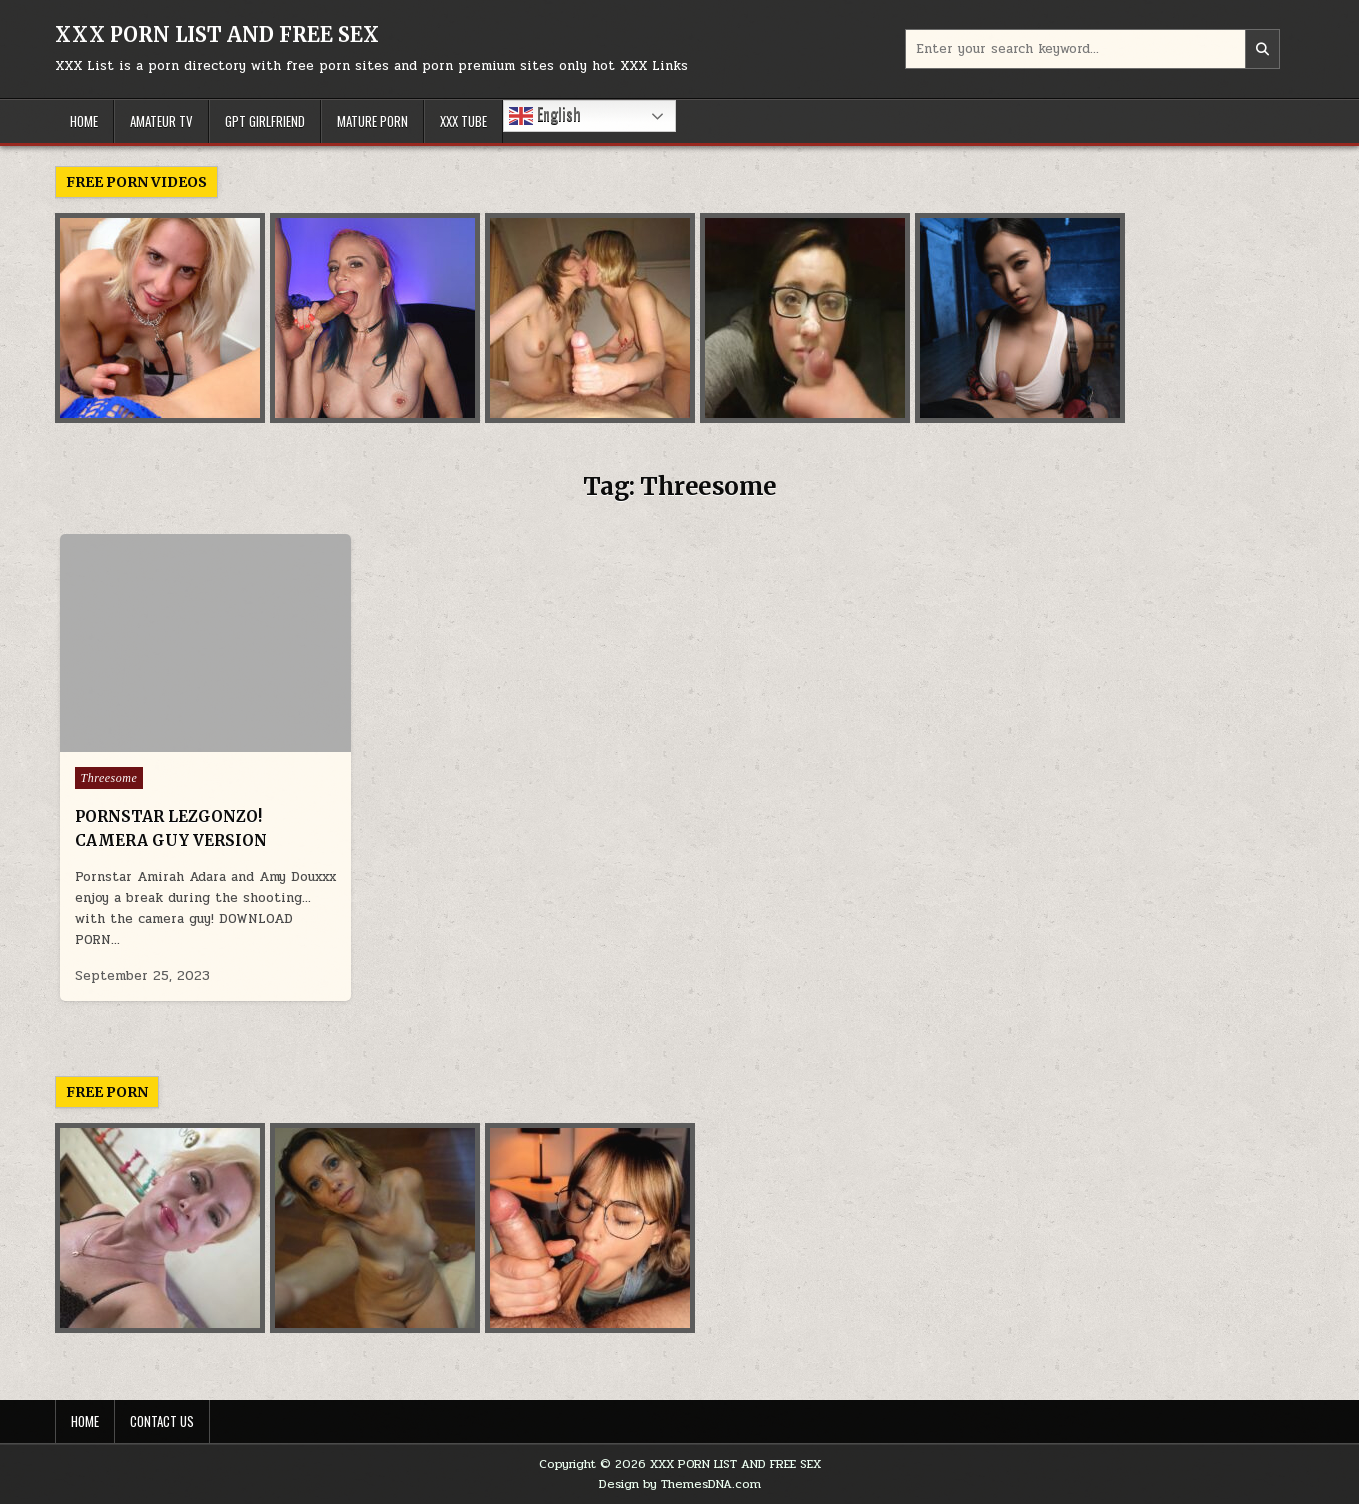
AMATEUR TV (161, 121)
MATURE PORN (372, 121)
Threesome (109, 778)
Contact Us (162, 1421)
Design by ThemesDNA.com (680, 1484)
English (545, 115)
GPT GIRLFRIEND (265, 121)
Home (85, 1421)
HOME (84, 121)
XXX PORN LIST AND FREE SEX (217, 34)
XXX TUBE (463, 121)
